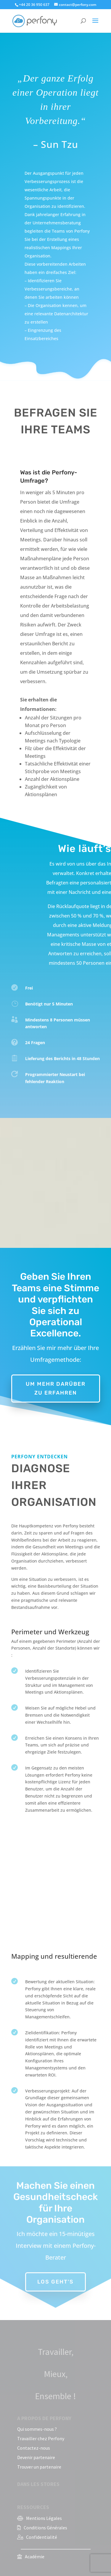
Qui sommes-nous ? (37, 2429)
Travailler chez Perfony (40, 2438)
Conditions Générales (45, 2528)
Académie (34, 2556)
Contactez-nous (33, 2448)
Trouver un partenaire (39, 2467)
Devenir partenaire (36, 2457)
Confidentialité (41, 2537)
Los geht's (55, 2276)
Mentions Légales (44, 2518)
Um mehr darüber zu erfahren (56, 1388)
